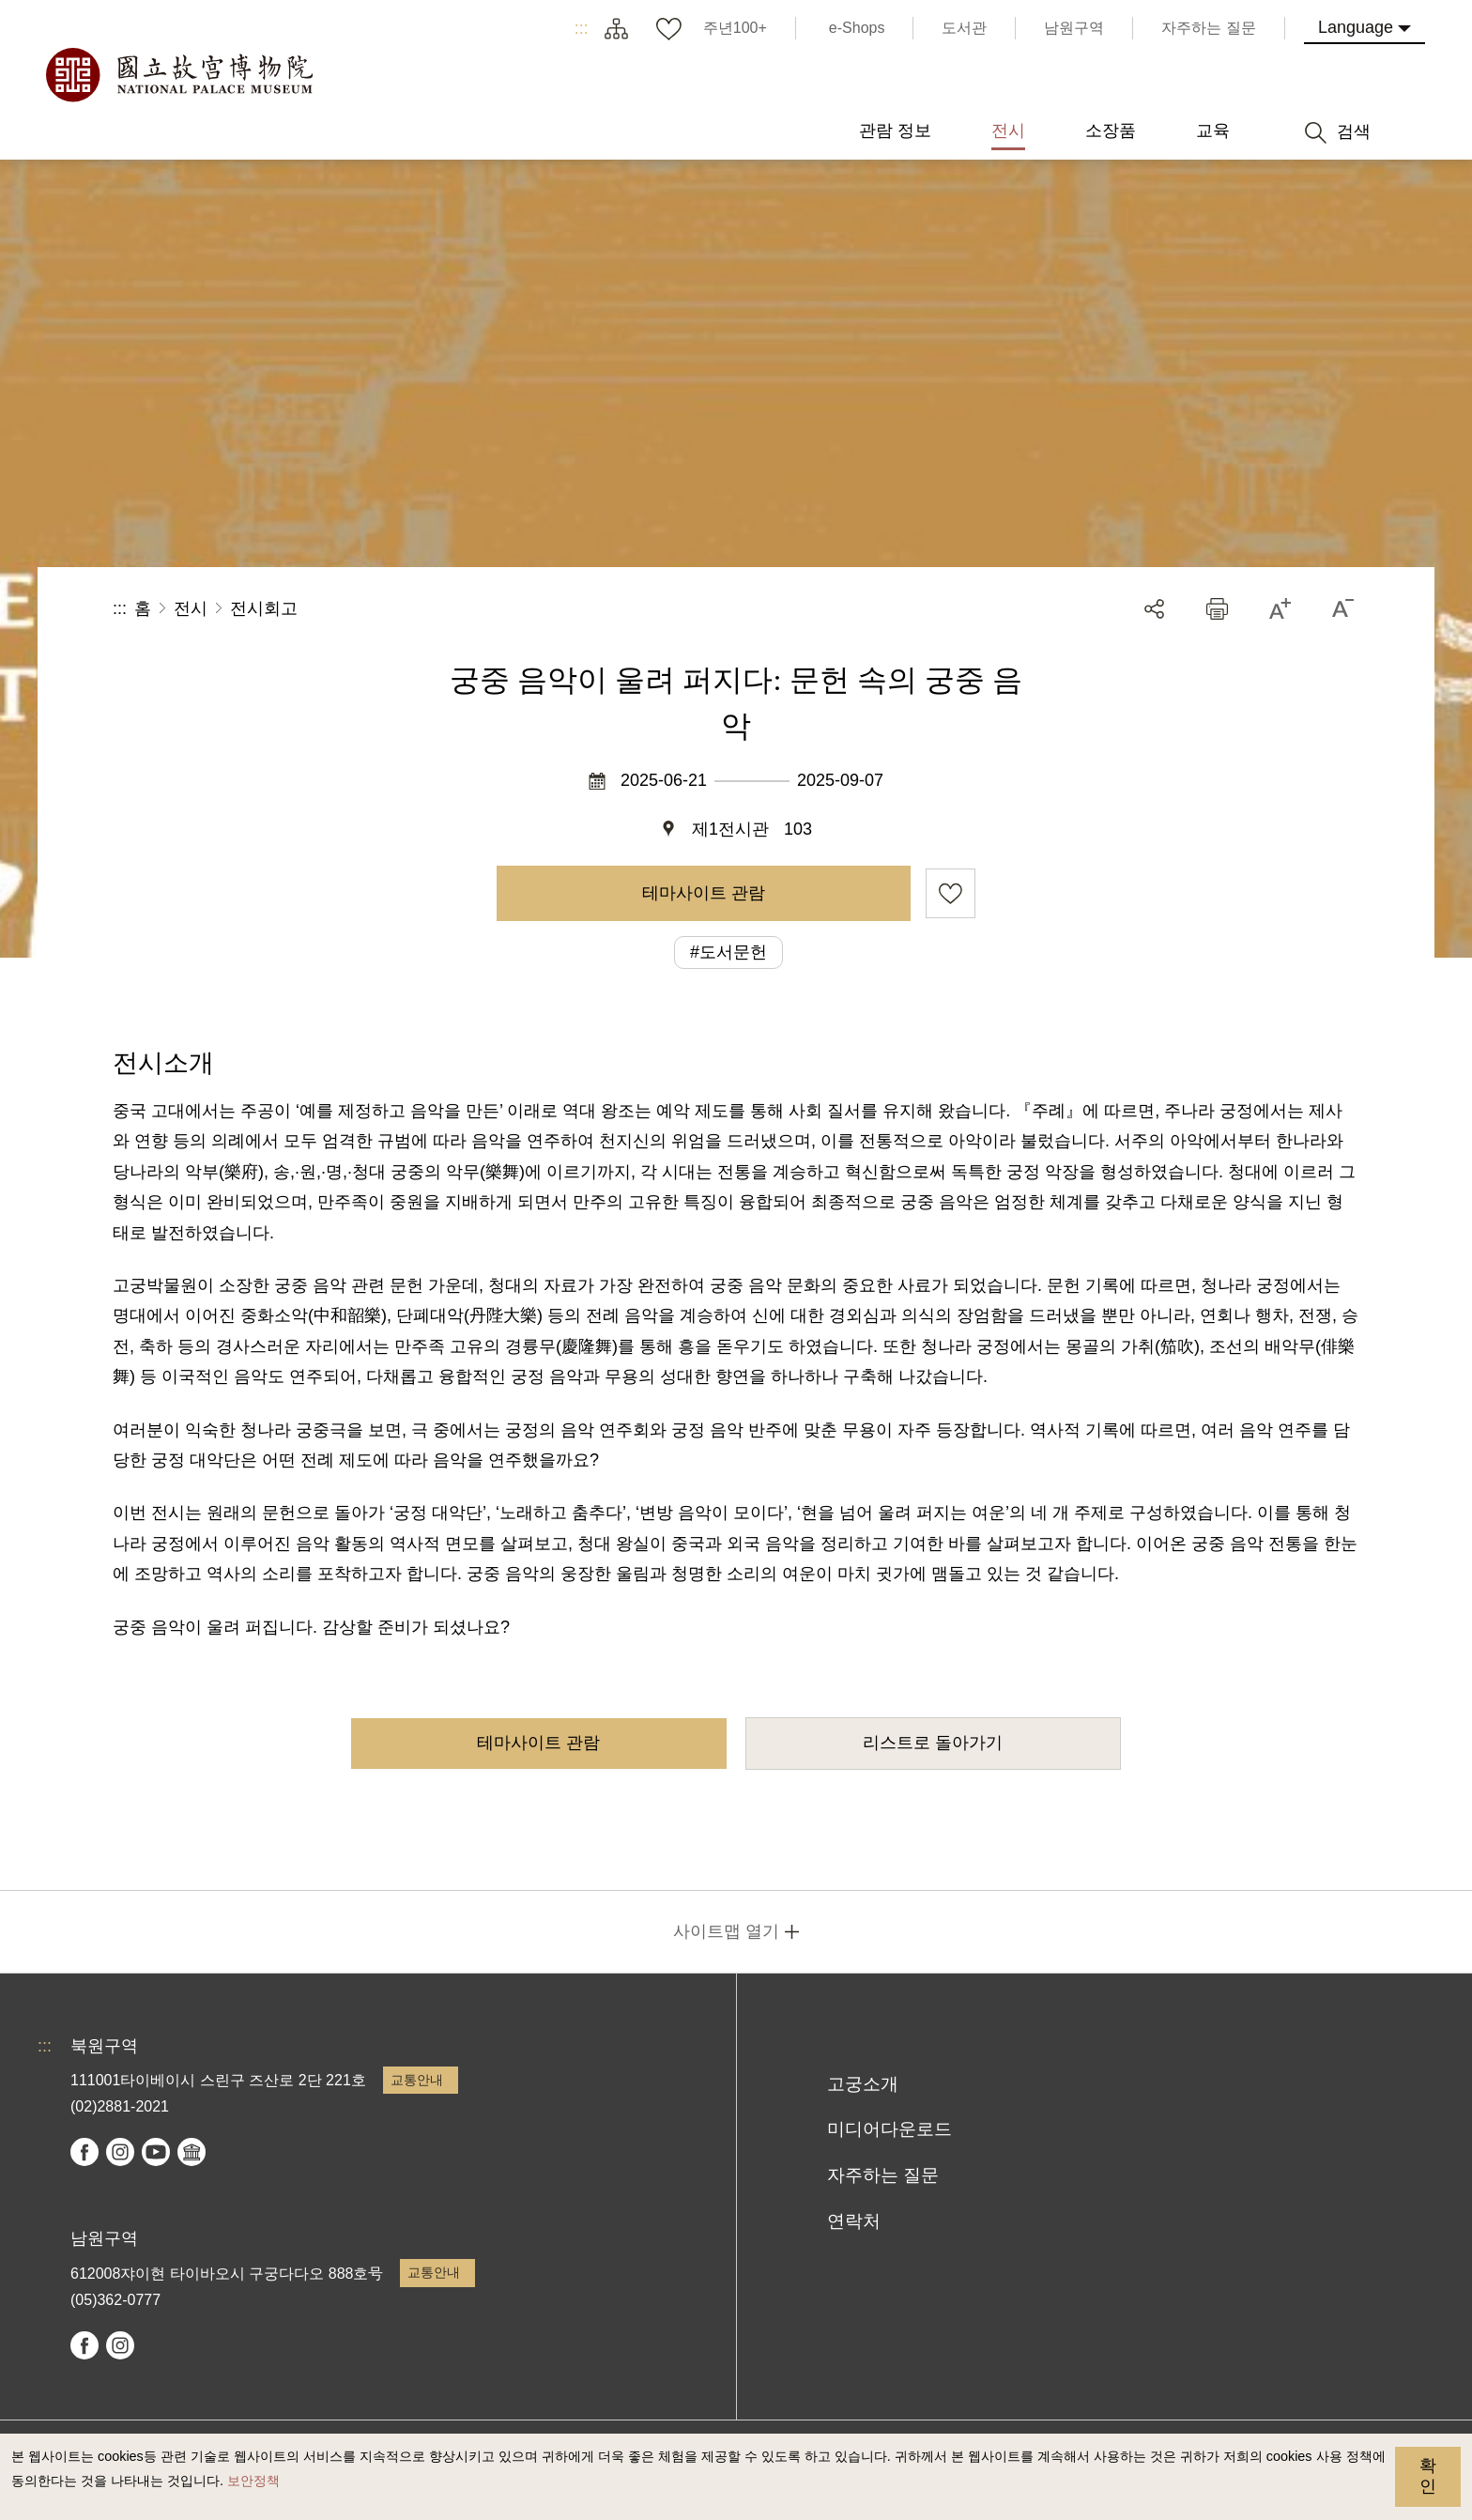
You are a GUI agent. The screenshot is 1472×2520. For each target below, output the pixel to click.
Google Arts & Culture (191, 2152)
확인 (1427, 2476)
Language (1355, 27)
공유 (1154, 608)
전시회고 (264, 608)
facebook (84, 2152)
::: (582, 28)
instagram (120, 2152)
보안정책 (253, 2480)
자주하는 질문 (883, 2175)
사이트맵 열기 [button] (726, 1931)
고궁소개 (862, 2084)
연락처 (854, 2221)
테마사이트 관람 (703, 893)
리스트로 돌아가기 (933, 1742)
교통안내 (417, 2079)
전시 (190, 608)
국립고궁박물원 (178, 75)
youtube (156, 2152)
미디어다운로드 (889, 2129)
